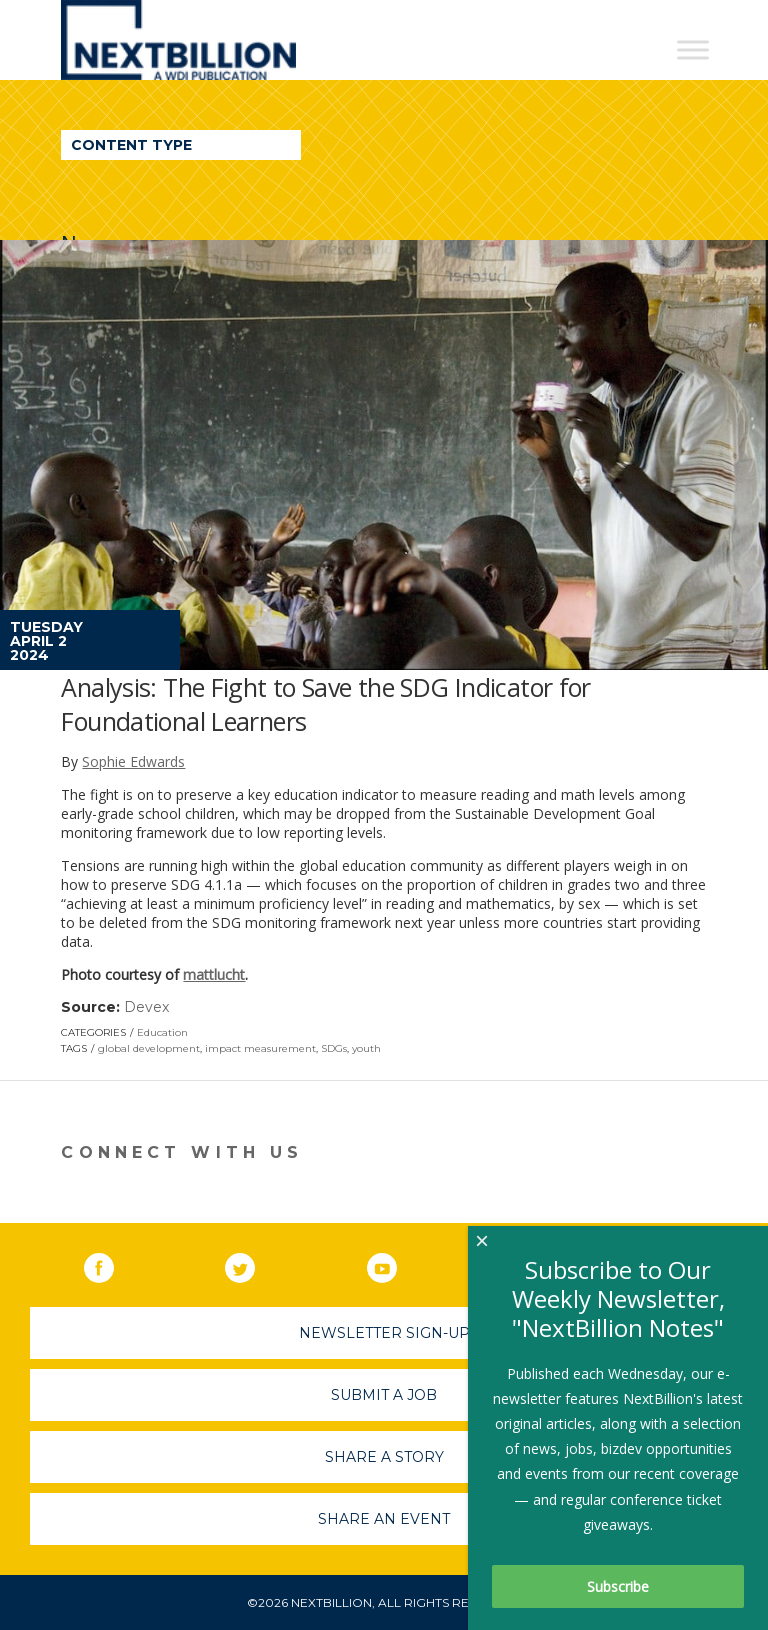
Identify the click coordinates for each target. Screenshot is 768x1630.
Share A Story (384, 1457)
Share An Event (384, 1519)
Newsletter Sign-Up (384, 1333)
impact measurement (260, 1048)
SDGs (334, 1048)
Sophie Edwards (133, 761)
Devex (146, 1007)
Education (162, 1032)
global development (149, 1048)
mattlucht (214, 974)
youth (366, 1048)
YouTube (396, 1264)
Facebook (113, 1264)
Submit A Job (384, 1395)
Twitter (254, 1264)
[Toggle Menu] (693, 49)
